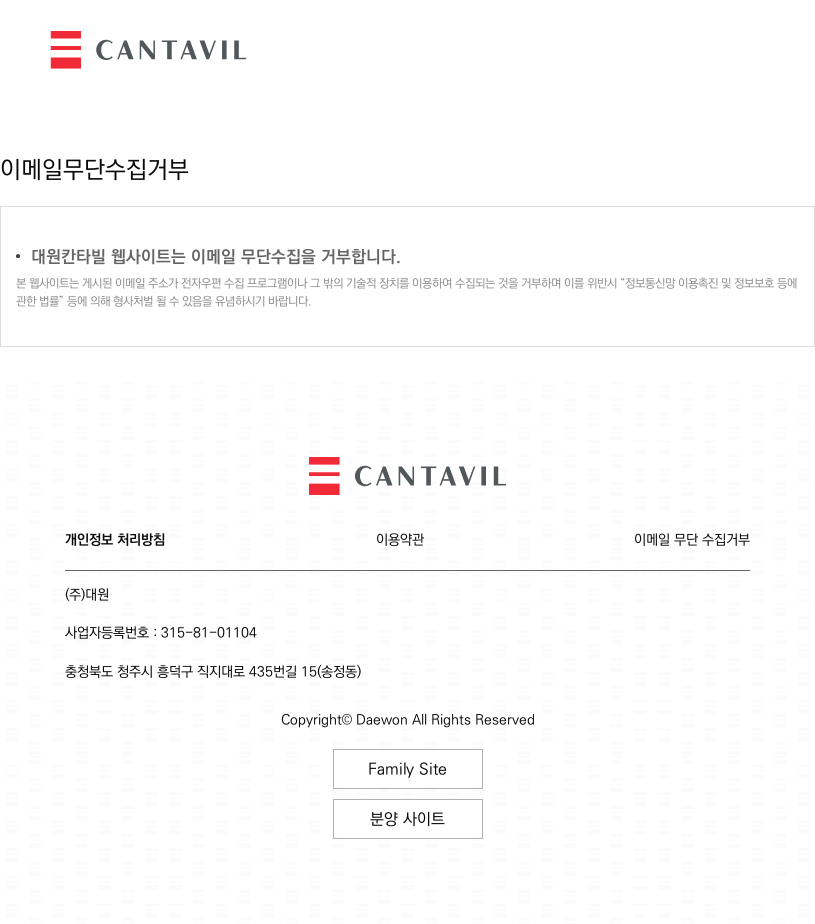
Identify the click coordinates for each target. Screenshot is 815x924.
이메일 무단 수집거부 (692, 540)
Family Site (407, 769)
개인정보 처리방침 (115, 540)
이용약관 (400, 540)
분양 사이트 (407, 819)
